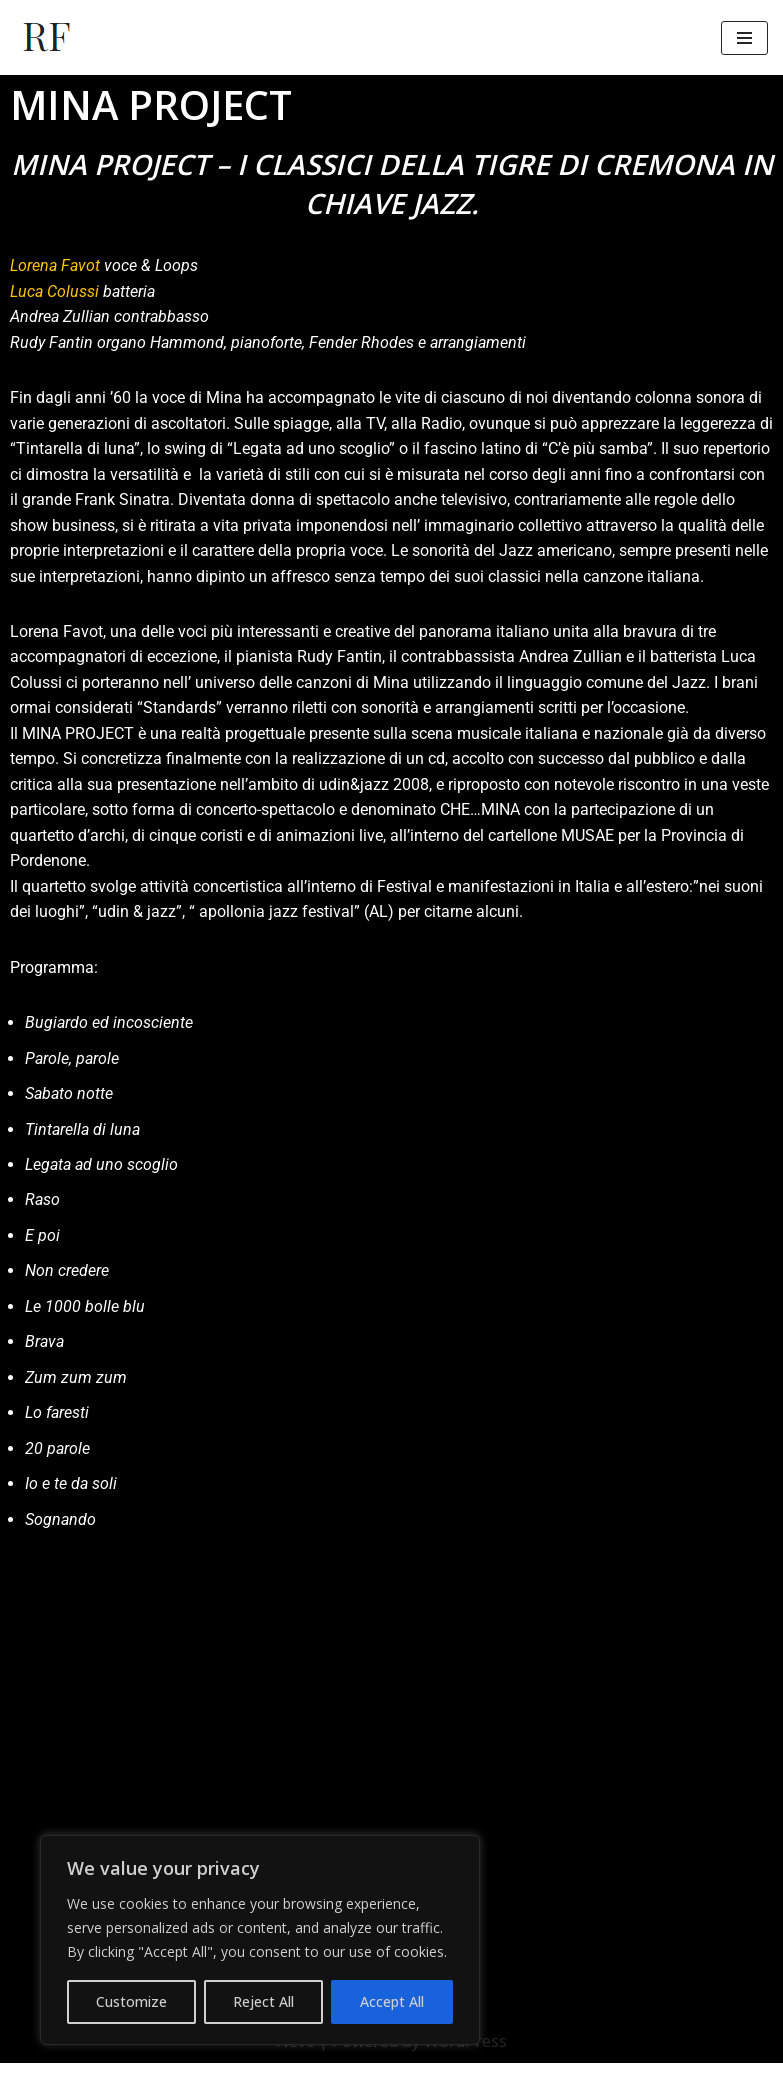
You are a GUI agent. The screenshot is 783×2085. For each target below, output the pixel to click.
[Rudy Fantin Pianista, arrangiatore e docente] (47, 37)
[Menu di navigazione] (744, 38)
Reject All (263, 2001)
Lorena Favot (55, 265)
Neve (295, 2063)
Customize (131, 2001)
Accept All (392, 2001)
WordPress (465, 2063)
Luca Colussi (54, 291)
